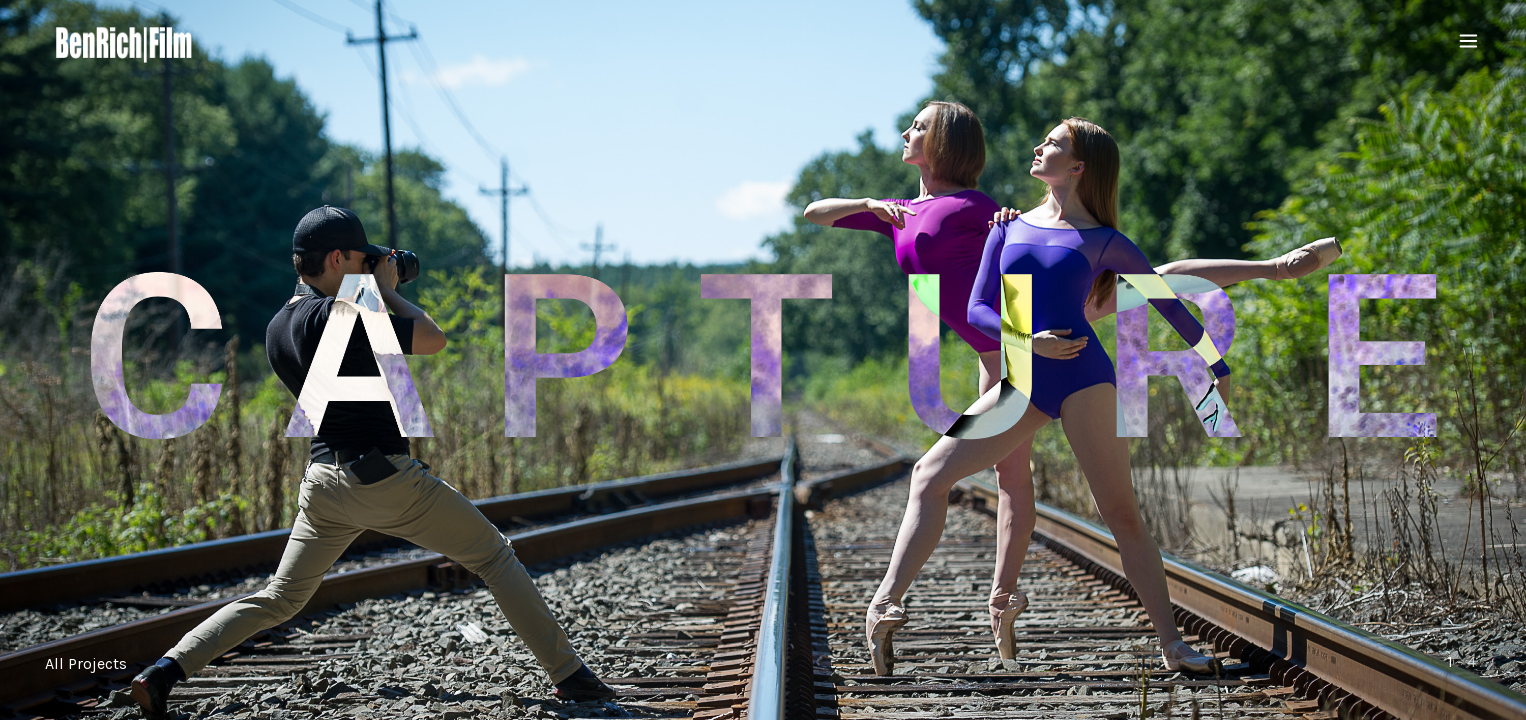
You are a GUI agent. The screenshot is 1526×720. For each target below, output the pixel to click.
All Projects (86, 663)
